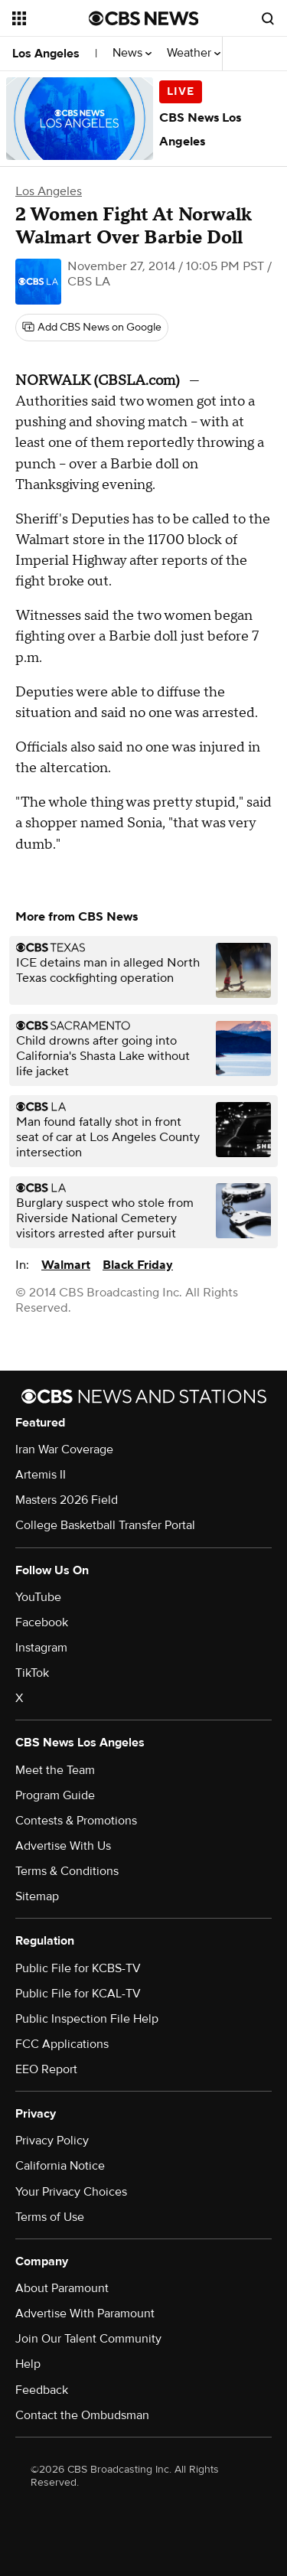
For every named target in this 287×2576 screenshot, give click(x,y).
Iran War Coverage (64, 1449)
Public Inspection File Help (86, 2019)
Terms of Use (49, 2217)
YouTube (38, 1597)
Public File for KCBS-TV (78, 1968)
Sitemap (37, 1896)
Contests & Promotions (76, 1821)
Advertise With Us (63, 1846)
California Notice (60, 2166)
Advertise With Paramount (85, 2313)
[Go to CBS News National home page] (144, 18)
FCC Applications (62, 2044)
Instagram (41, 1648)
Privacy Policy (52, 2140)
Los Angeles (46, 53)
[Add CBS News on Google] (91, 327)
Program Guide (55, 1795)
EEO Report (46, 2069)
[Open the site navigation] (50, 18)
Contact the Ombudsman (82, 2415)
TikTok (32, 1673)
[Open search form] (268, 18)
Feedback (41, 2390)
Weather (193, 53)
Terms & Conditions (67, 1871)
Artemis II (40, 1475)
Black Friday (138, 1265)
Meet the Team (55, 1770)
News (132, 53)
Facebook (41, 1622)
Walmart (65, 1265)
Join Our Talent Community (88, 2339)
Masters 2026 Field (66, 1500)
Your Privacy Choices (71, 2192)
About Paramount (62, 2288)
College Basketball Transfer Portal (105, 1525)
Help (28, 2364)
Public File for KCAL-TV (78, 1993)
